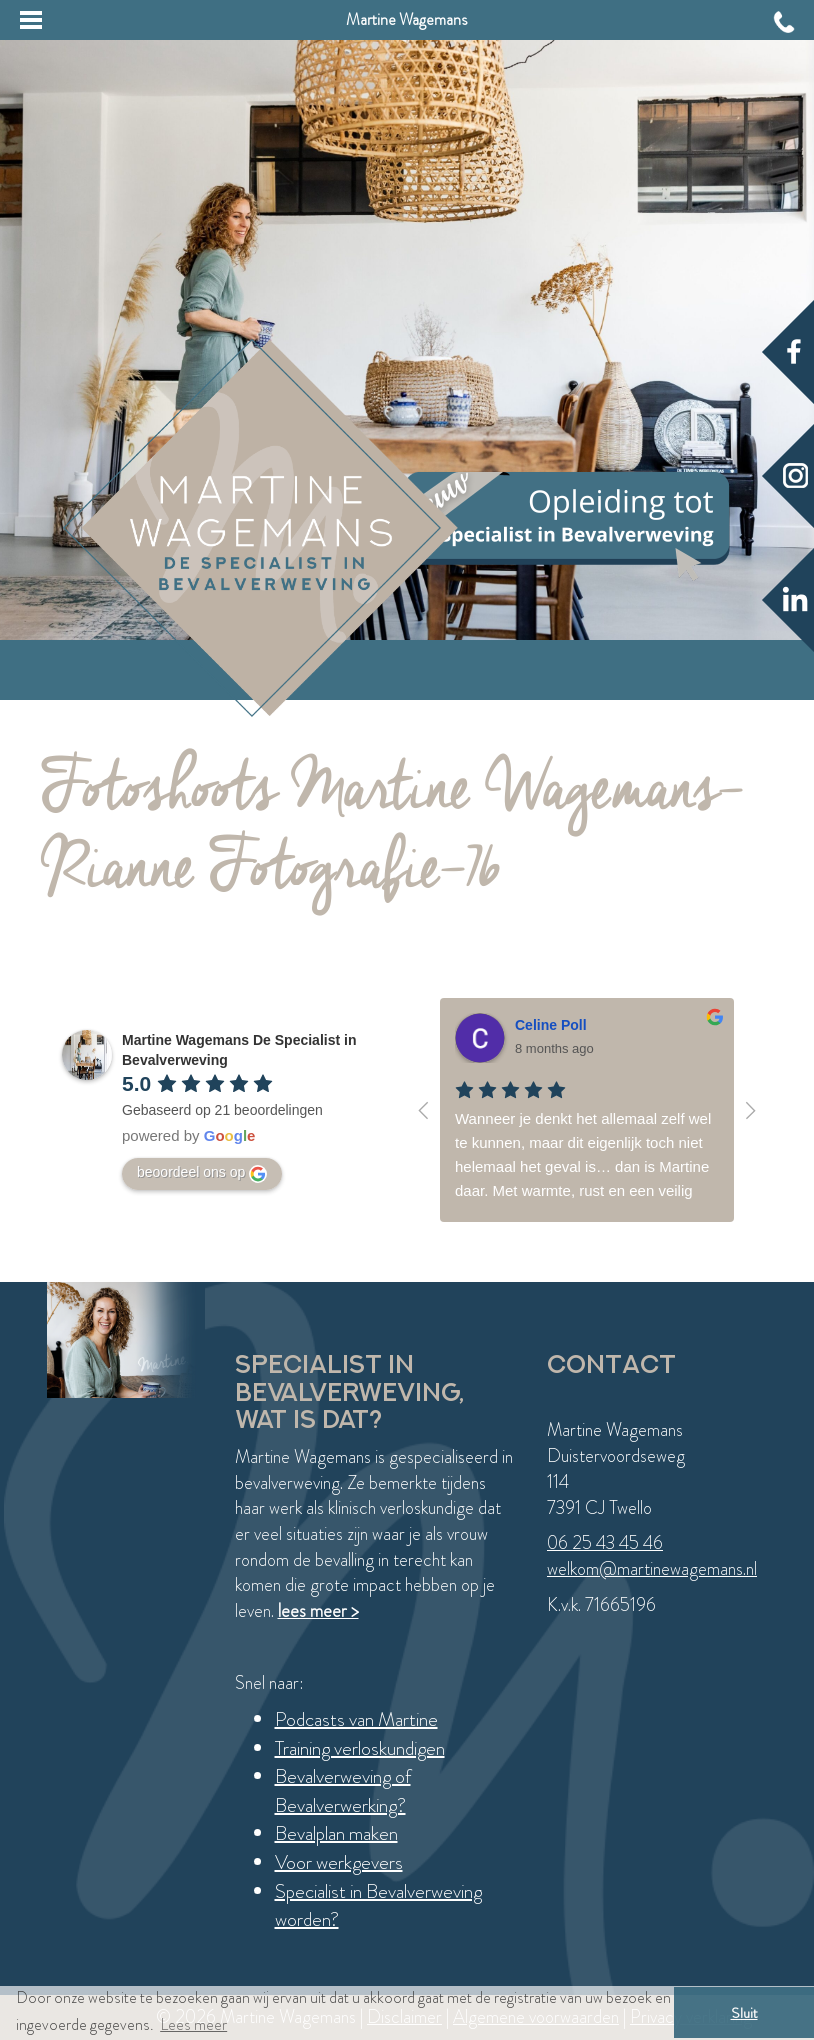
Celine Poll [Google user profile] (551, 1025)
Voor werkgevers (339, 1862)
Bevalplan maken (336, 1833)
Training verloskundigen (360, 1748)
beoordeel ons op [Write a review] (202, 1173)
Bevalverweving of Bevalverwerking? (343, 1791)
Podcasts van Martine (356, 1719)
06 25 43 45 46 (605, 1543)
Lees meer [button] (193, 2024)
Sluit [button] (744, 2013)
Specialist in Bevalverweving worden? (378, 1906)
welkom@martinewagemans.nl (652, 1569)
